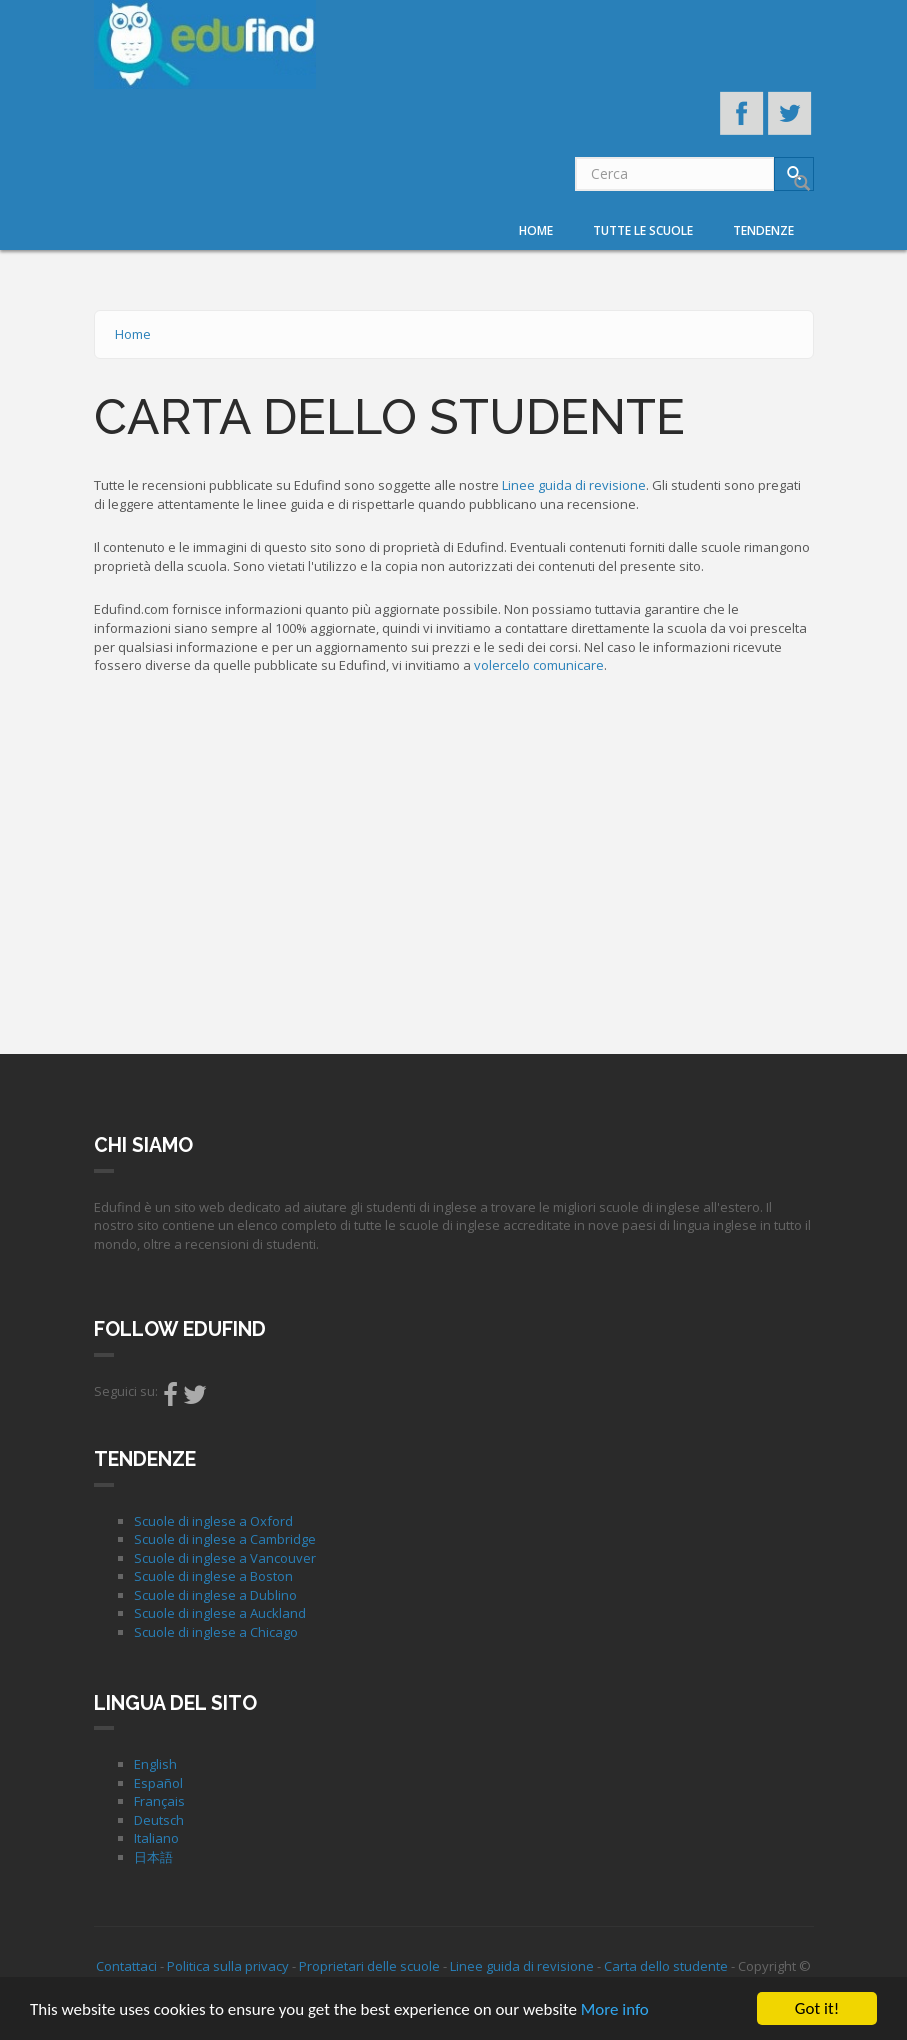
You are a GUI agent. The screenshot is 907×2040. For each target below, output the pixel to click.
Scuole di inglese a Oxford (213, 1521)
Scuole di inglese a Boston (213, 1576)
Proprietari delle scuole (369, 1966)
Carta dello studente (666, 1966)
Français (159, 1801)
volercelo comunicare (539, 665)
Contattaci (126, 1966)
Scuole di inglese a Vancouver (225, 1558)
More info (615, 2010)
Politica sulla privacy (228, 1966)
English (155, 1764)
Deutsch (159, 1820)
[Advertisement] (454, 860)
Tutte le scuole (643, 230)
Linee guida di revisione (574, 485)
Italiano (156, 1838)
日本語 (153, 1857)
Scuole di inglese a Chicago (216, 1632)
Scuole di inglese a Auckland (220, 1613)
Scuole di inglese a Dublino (215, 1595)
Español (158, 1783)
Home (536, 230)
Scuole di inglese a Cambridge (225, 1539)
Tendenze (763, 230)
